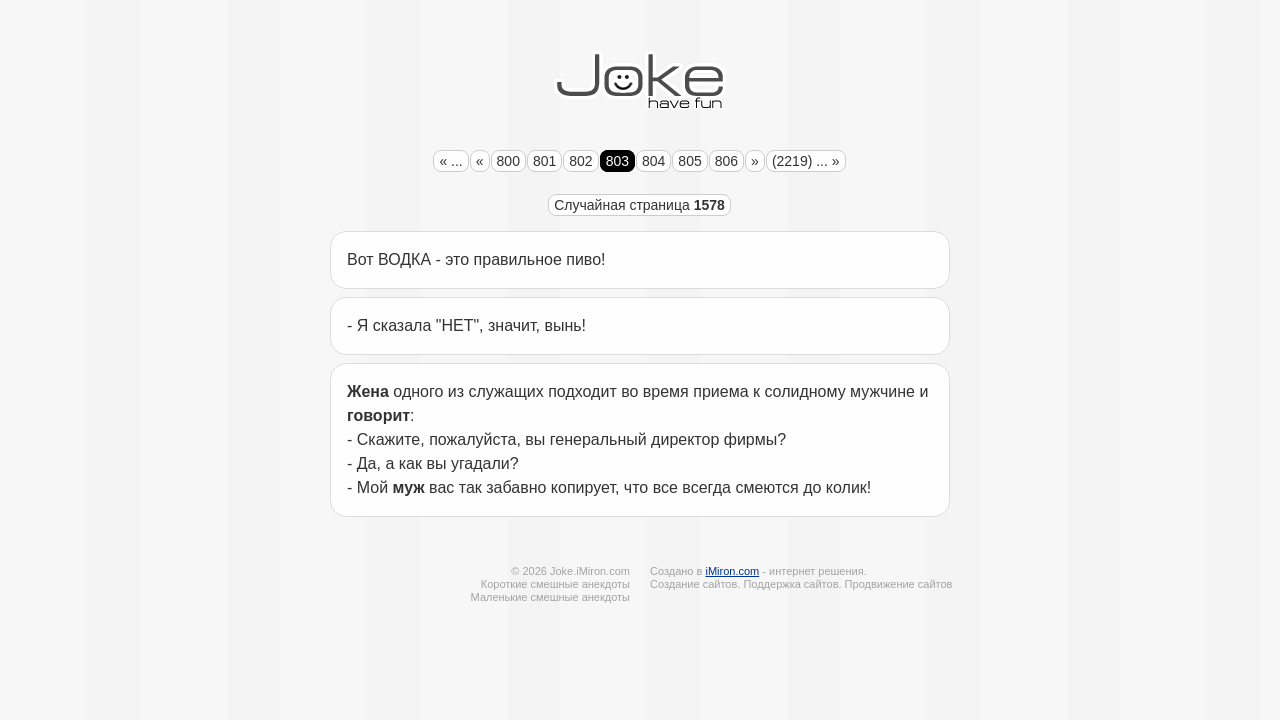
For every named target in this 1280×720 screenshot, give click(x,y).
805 (689, 161)
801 (544, 161)
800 (508, 161)
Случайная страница (639, 205)
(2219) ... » (806, 161)
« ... (450, 161)
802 (580, 161)
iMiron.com (732, 571)
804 (653, 161)
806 (726, 161)
